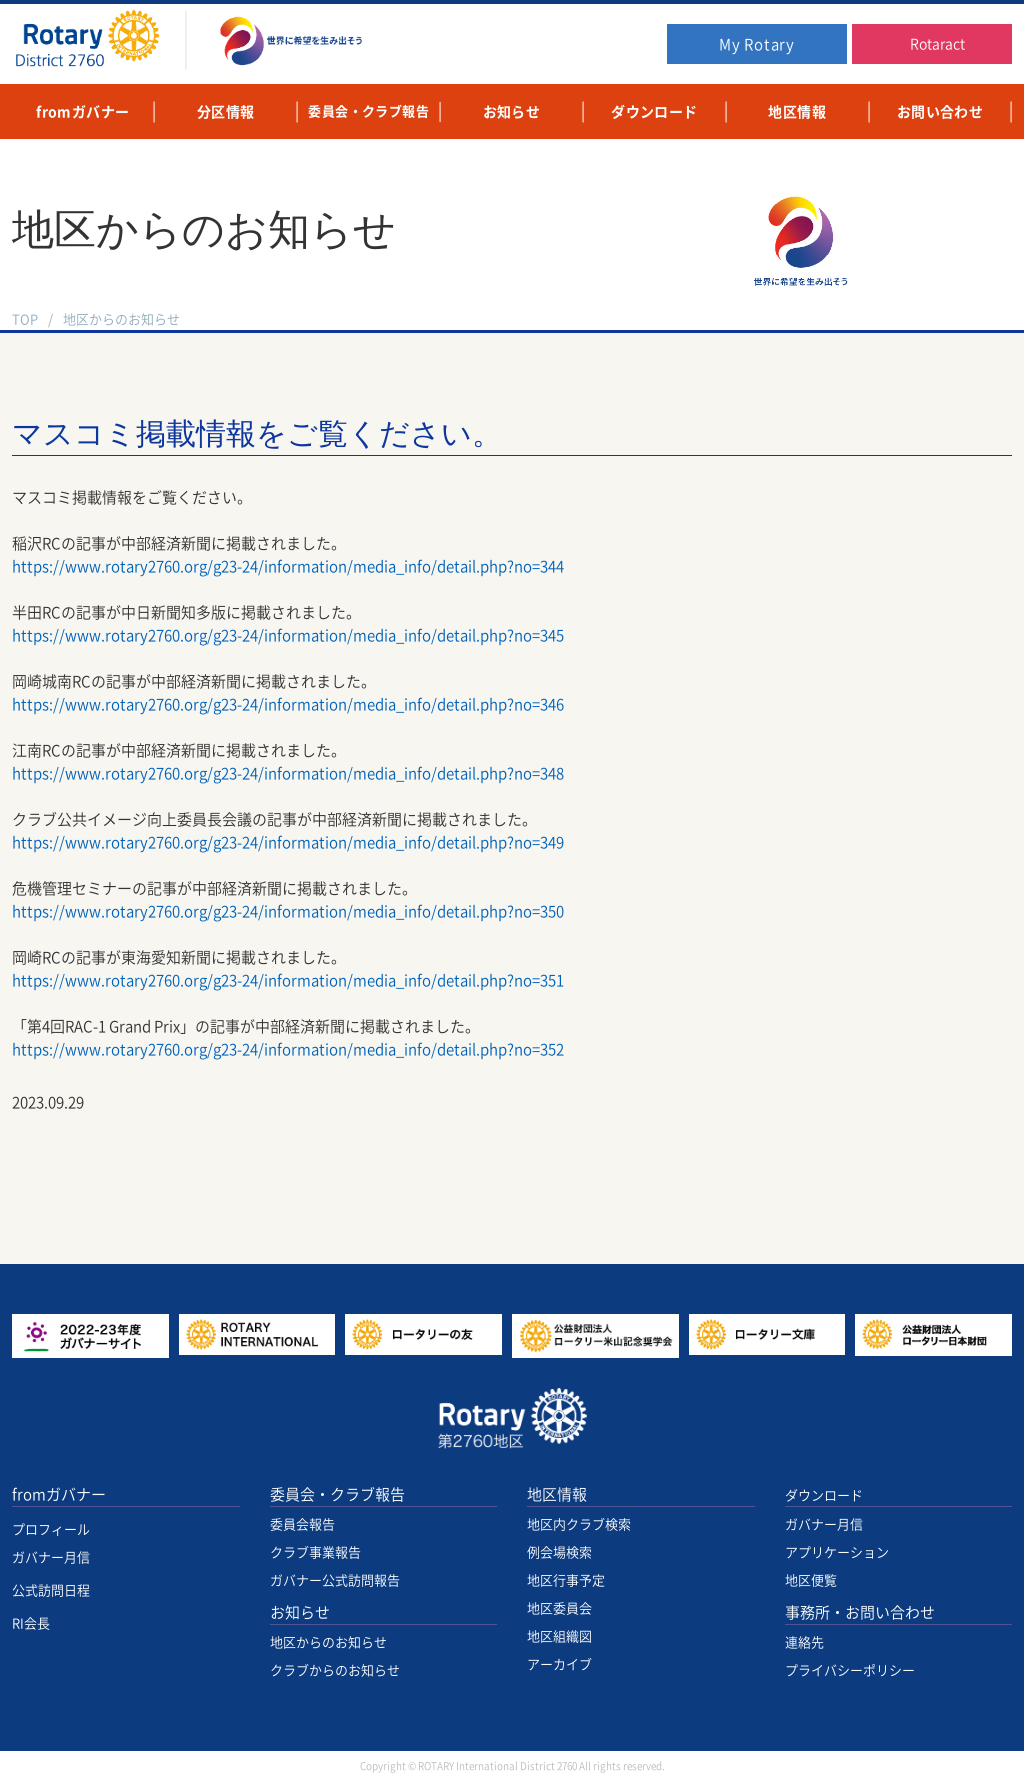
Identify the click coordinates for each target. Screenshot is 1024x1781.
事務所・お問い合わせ (860, 1612)
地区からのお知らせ (121, 319)
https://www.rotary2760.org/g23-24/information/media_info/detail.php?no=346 (288, 704)
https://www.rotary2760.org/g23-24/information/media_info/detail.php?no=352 (288, 1049)
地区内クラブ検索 (579, 1524)
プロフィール (51, 1529)
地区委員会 (559, 1608)
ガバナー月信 (51, 1557)
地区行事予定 (566, 1580)
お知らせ (300, 1612)
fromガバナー (59, 1494)
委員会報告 (302, 1524)
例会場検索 (559, 1552)
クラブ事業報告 (315, 1552)
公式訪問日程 (51, 1590)
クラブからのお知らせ (335, 1670)
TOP (25, 319)
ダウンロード (824, 1495)
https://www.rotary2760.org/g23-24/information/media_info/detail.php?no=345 (288, 635)
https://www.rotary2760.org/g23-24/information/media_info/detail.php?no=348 (288, 773)
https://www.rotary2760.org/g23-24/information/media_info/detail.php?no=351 (288, 980)
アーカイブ (559, 1664)
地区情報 (557, 1494)
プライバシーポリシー (850, 1670)
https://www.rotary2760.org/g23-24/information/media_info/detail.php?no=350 (288, 911)
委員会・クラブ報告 (337, 1494)
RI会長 (31, 1623)
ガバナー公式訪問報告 (335, 1580)
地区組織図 (559, 1636)
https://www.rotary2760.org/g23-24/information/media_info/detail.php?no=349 (288, 842)
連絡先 (804, 1642)
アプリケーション (837, 1552)
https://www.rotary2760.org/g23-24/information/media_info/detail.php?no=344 (288, 566)
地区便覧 (811, 1580)
